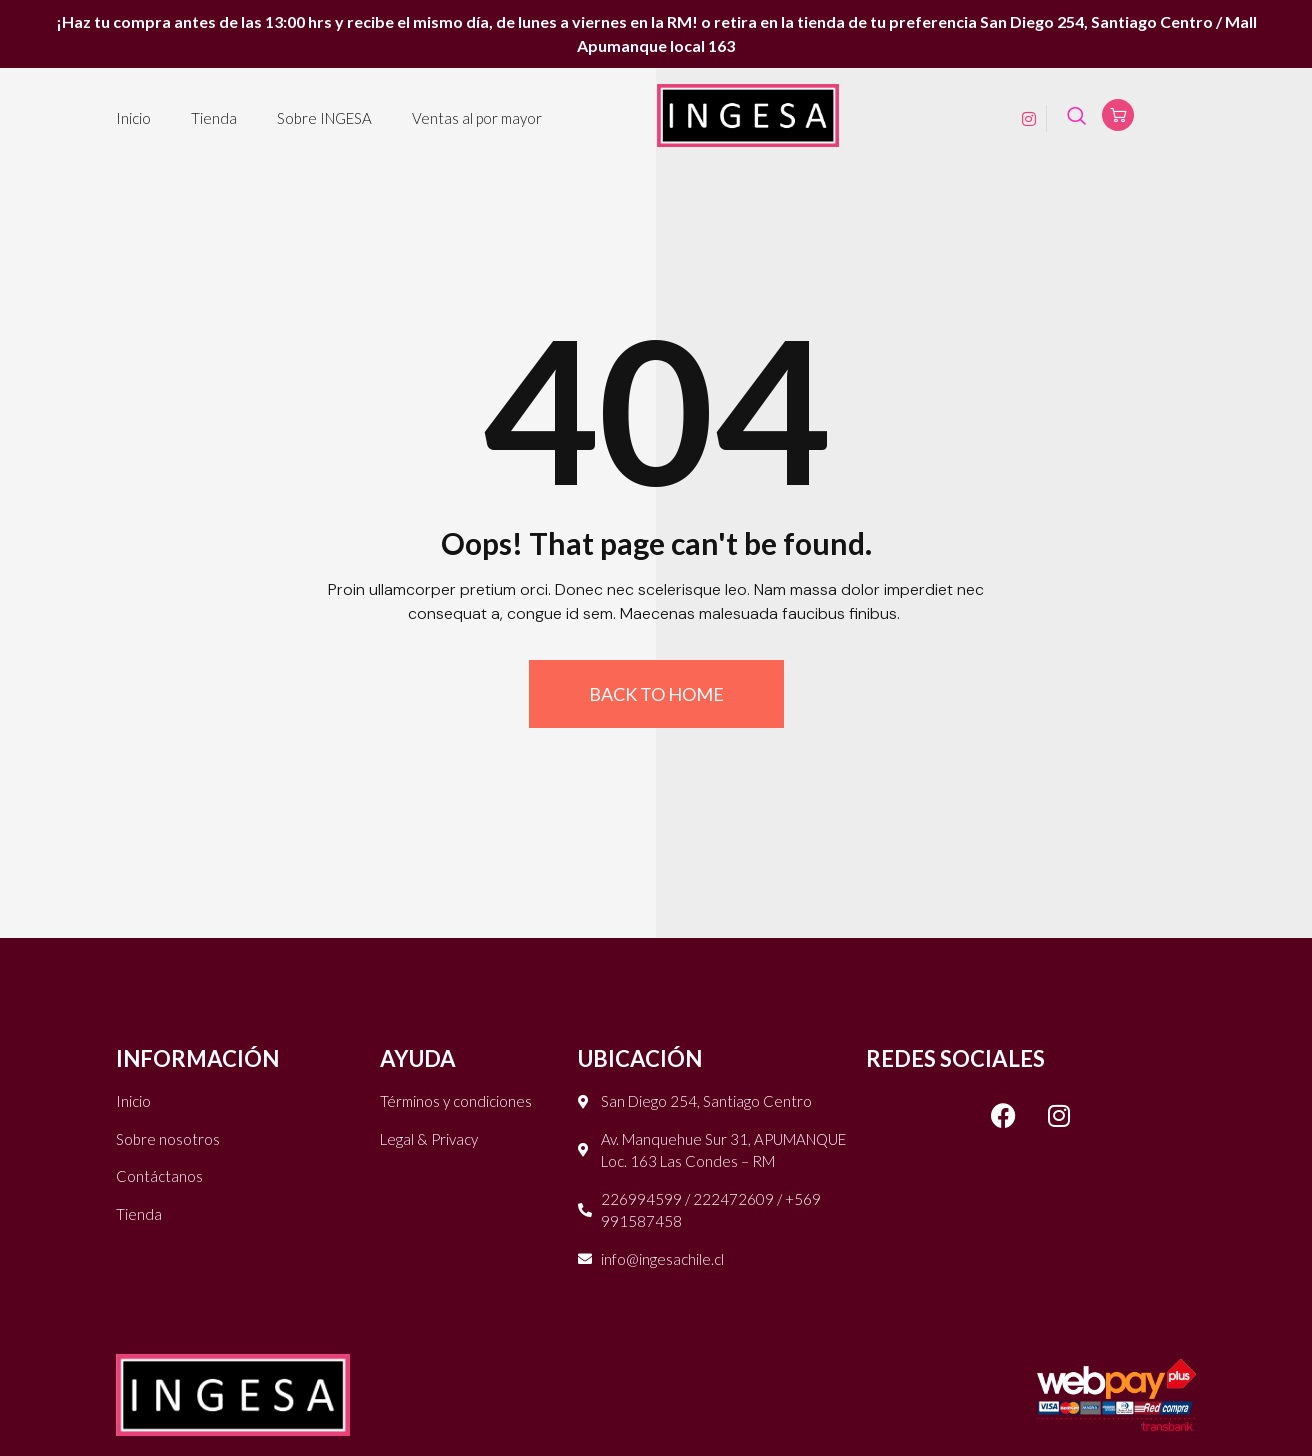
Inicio (133, 118)
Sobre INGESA (324, 118)
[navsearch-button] (1076, 118)
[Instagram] (1022, 117)
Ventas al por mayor (477, 118)
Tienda (214, 118)
